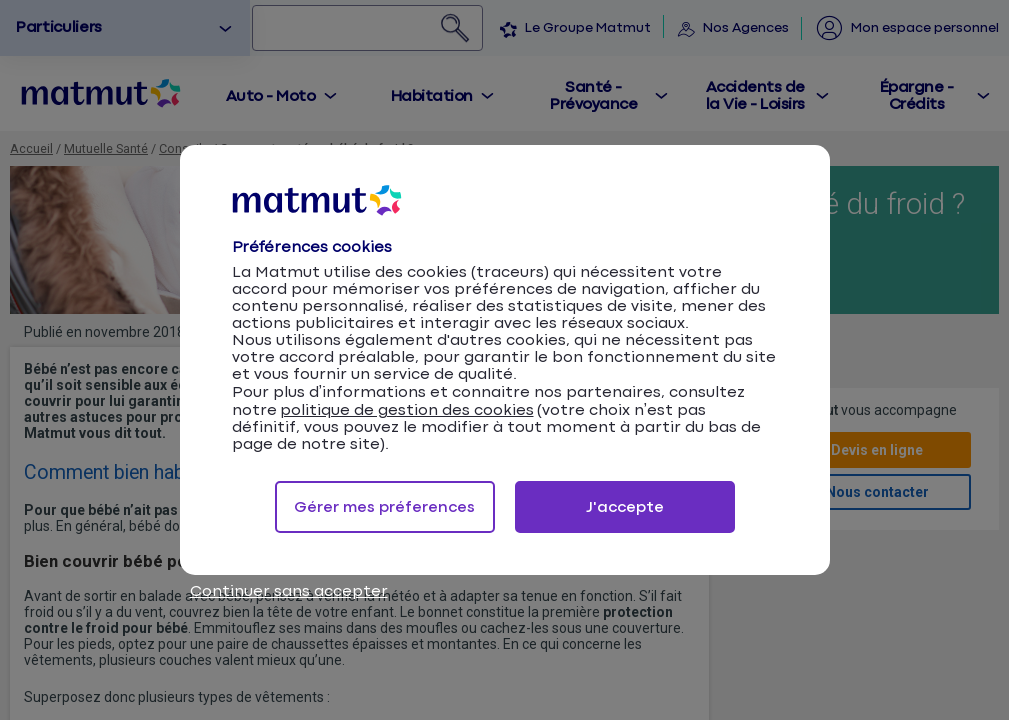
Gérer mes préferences (384, 507)
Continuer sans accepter (289, 591)
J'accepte (625, 507)
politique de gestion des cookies (407, 410)
